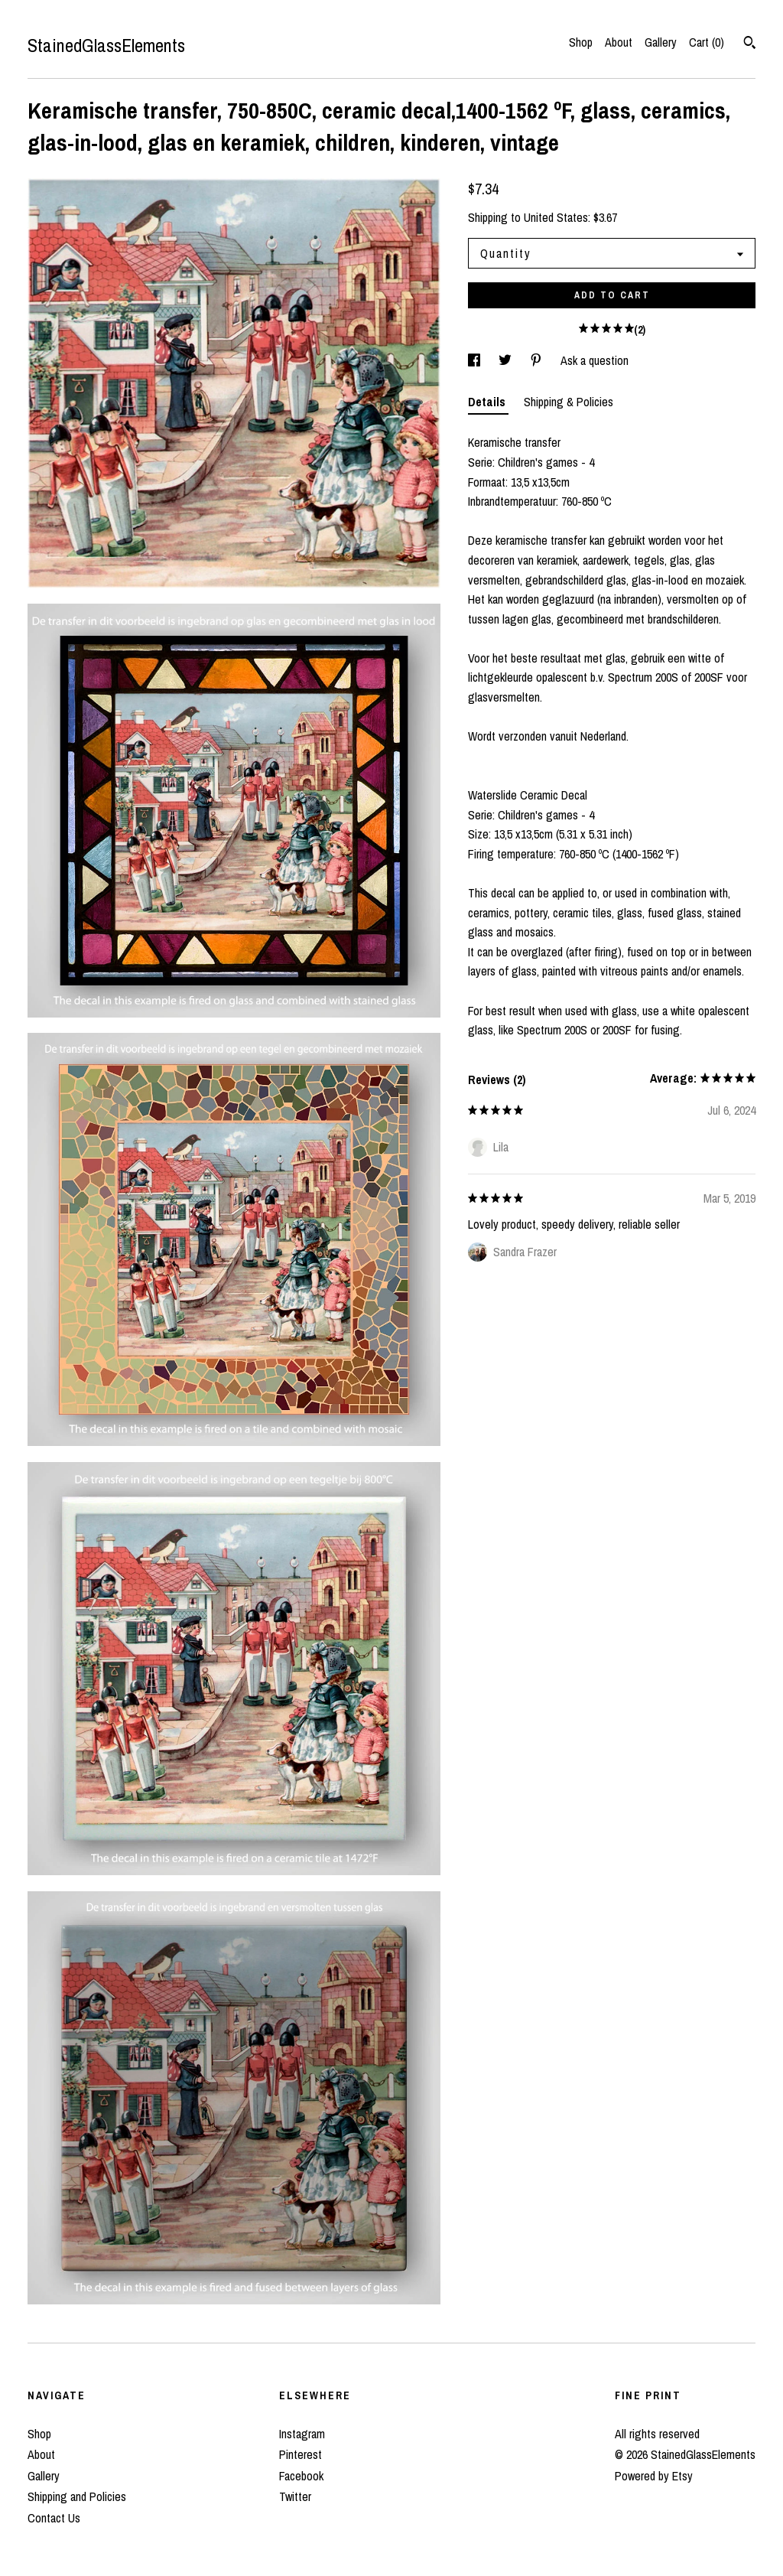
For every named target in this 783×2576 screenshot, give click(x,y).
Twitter (295, 2496)
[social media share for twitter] (507, 360)
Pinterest (300, 2454)
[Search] (749, 44)
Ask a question (594, 360)
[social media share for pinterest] (537, 360)
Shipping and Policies (77, 2496)
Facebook (301, 2475)
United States (556, 217)
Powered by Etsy (654, 2475)
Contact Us (54, 2517)
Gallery (661, 42)
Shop (581, 42)
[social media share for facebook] (475, 360)
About (618, 42)
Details (488, 401)
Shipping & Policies (568, 401)
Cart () (706, 42)
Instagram (302, 2433)
